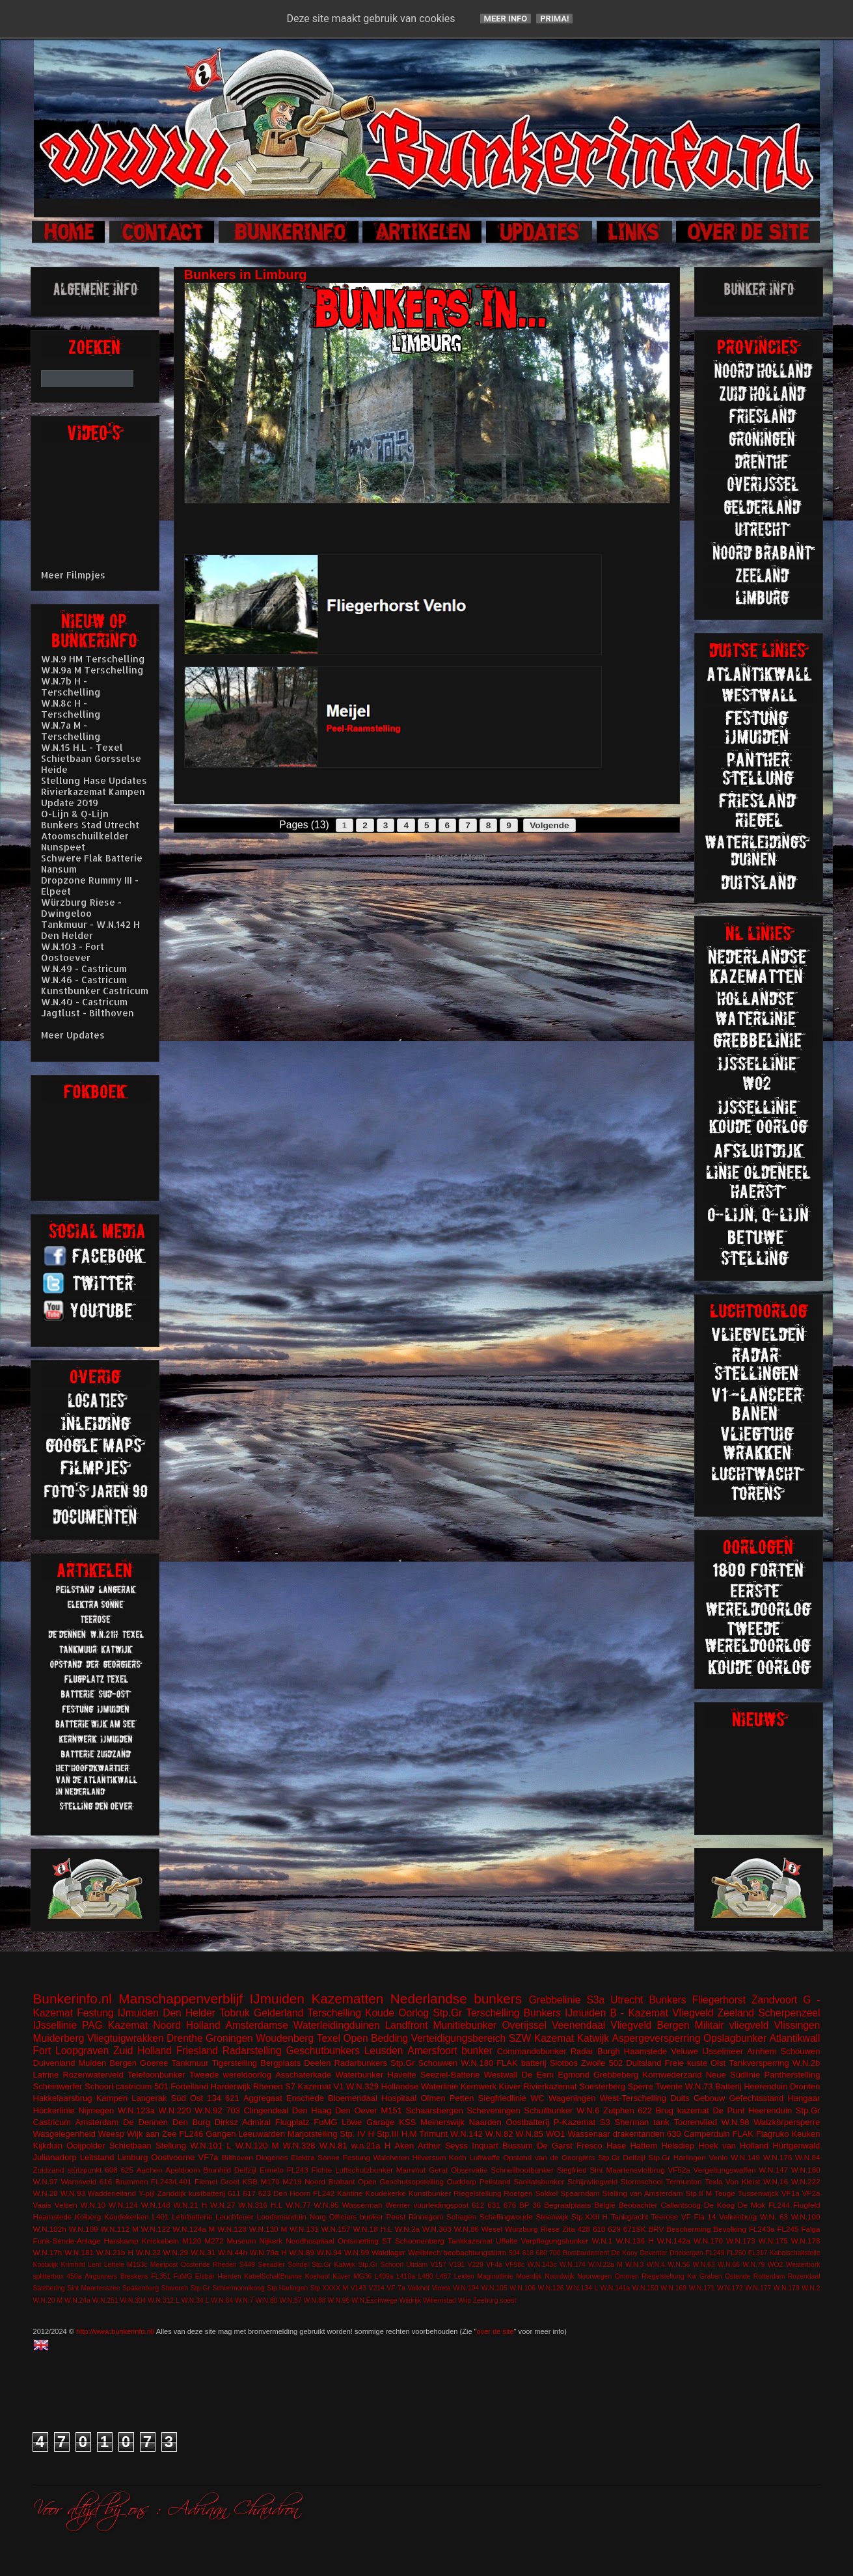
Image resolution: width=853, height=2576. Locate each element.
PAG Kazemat (115, 2025)
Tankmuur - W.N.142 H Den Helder (90, 930)
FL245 (787, 2229)
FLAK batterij (521, 2063)
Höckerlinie (54, 2110)
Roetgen (518, 2193)
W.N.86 (466, 2229)
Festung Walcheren (376, 2157)
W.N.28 (45, 2193)
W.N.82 (499, 2134)
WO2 (775, 2264)
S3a (595, 1999)
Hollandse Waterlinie (420, 2086)
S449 (247, 2264)
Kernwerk (478, 2086)
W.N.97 (45, 2181)
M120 (191, 2240)
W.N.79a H (268, 2252)
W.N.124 (123, 2205)
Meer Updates (73, 1034)
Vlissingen (797, 2025)
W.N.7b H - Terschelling (71, 686)
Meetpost (164, 2264)
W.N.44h (232, 2252)
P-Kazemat (574, 2122)
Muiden (93, 2063)
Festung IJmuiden (118, 2012)
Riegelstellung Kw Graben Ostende (696, 2276)
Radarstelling (252, 2050)
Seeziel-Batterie (450, 2075)
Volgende (549, 825)
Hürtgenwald (796, 2145)
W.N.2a (407, 2229)
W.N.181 (79, 2252)
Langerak (149, 2098)
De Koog (719, 2205)
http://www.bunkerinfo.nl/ (115, 2331)
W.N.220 (175, 2110)
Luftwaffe (484, 2157)
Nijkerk (270, 2240)
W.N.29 (175, 2252)
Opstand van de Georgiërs (549, 2157)
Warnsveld (78, 2181)
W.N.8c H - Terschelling (71, 709)
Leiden (464, 2276)
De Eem (538, 2075)
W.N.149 (745, 2157)
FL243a (762, 2229)
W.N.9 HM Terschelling (93, 658)
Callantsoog (680, 2205)
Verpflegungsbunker (555, 2240)
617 (249, 2193)
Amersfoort (432, 2050)
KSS (407, 2122)
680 (541, 2253)
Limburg (132, 2157)
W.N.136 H (634, 2240)
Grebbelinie (555, 1999)
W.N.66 (729, 2264)
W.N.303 (437, 2229)
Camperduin (707, 2134)
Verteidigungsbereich (458, 2038)
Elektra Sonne (315, 2157)
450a (73, 2276)
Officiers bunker (356, 2216)
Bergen (123, 2063)
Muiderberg (59, 2038)
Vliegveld (692, 2012)
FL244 (779, 2205)
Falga (810, 2229)
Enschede (305, 2098)
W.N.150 (645, 2288)
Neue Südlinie (733, 2075)
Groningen (229, 2038)
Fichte (322, 2169)
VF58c (514, 2264)
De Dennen (145, 2122)
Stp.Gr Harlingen (676, 2157)
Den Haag (312, 2110)
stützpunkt (84, 2169)
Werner (397, 2205)
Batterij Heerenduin (751, 2086)
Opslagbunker (734, 2038)
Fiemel (206, 2181)
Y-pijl (147, 2193)
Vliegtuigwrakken (125, 2038)
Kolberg (88, 2216)
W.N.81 (333, 2145)
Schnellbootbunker (522, 2169)
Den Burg (191, 2122)
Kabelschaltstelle (795, 2253)
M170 (270, 2181)
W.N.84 (807, 2157)
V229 (475, 2264)
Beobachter (638, 2205)
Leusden (383, 2050)
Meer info (506, 18)
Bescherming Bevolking (706, 2229)
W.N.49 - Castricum (84, 968)
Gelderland (278, 2012)
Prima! (554, 18)
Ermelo (272, 2169)
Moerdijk (528, 2276)
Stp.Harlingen (287, 2288)
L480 (425, 2276)
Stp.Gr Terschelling (476, 2012)
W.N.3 (634, 2264)
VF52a (679, 2169)
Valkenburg (738, 2216)
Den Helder (189, 2012)
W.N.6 (587, 2110)
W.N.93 (73, 2193)
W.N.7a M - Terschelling (71, 731)
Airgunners (101, 2276)
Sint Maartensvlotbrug (627, 2169)
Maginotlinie (495, 2276)
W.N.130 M (268, 2229)
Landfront (406, 2025)
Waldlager (388, 2252)
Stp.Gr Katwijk (333, 2264)
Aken (404, 2145)
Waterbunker (359, 2075)
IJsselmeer (722, 2051)
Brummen (131, 2181)
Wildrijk (410, 2300)
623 (264, 2193)
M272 (213, 2240)
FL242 (323, 2193)
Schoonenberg (419, 2240)
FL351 (161, 2276)
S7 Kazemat (308, 2086)
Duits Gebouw (697, 2098)
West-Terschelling (633, 2098)
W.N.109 (83, 2229)
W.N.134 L (582, 2288)
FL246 (191, 2134)
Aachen (150, 2169)
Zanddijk (171, 2193)
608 (111, 2169)
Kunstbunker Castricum (94, 990)
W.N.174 (573, 2264)
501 (161, 2086)
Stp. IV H (357, 2134)
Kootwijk (46, 2264)
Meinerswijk (442, 2122)
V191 (457, 2264)
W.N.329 (362, 2086)
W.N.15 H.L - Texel (82, 747)
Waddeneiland (112, 2193)
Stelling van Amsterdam (643, 2193)
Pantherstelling (792, 2075)
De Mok (751, 2205)
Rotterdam (769, 2276)
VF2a (811, 2193)
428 (584, 2229)
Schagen (461, 2216)
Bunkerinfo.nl (72, 1998)
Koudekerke (385, 2193)
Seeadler (271, 2264)
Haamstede (52, 2216)
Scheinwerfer (58, 2086)
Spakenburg (140, 2288)
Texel (328, 2038)
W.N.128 (232, 2229)
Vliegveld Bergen (650, 2025)
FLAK (742, 2134)
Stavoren (175, 2288)
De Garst (555, 2145)
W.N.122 (155, 2229)
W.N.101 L (210, 2145)
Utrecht (626, 1999)
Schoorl (99, 2086)
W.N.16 (775, 2181)
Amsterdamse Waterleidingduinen (303, 2025)
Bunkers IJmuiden (565, 2012)
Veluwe (684, 2051)
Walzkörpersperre (786, 2122)
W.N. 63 (774, 2216)
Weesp (111, 2134)
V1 (339, 2086)
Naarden (485, 2122)
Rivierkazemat (549, 2086)
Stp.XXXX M (329, 2288)
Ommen (627, 2276)
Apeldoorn (182, 2169)
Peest (396, 2216)
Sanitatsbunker (538, 2181)
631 (493, 2205)
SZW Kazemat (542, 2038)
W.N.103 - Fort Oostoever (72, 952)
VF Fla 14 (698, 2216)
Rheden (224, 2264)
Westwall (501, 2075)
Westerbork (803, 2264)
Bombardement (586, 2253)
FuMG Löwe (338, 2122)
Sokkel (546, 2193)
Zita (568, 2229)
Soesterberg (602, 2086)
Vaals (42, 2205)
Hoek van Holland (733, 2145)
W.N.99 (356, 2252)
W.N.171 (702, 2288)
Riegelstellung (477, 2193)
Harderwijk (230, 2086)
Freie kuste (685, 2063)
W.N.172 (730, 2288)
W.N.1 (602, 2240)
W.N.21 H (190, 2205)
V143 (358, 2288)
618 (528, 2253)
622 (645, 2110)
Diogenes (272, 2157)
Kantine (350, 2193)
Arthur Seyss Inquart (458, 2145)
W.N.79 (753, 2264)
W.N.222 (805, 2181)
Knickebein (160, 2240)
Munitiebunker (465, 2025)
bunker (477, 2050)
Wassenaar (588, 2134)
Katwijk (593, 2038)
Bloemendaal (352, 2098)
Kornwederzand (671, 2075)
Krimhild (73, 2264)
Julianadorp (55, 2157)
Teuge (724, 2193)
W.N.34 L (196, 2300)
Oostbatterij (527, 2122)
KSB (250, 2181)
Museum (241, 2240)
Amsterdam (96, 2122)
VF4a (494, 2264)
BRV (656, 2229)
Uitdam (416, 2264)
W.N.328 (299, 2145)
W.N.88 (314, 2300)
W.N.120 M (257, 2145)
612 (478, 2205)
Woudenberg (285, 2038)
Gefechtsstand (756, 2098)
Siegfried (572, 2169)
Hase (616, 2145)
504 (514, 2253)
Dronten (805, 2086)
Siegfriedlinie (502, 2098)
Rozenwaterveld (92, 2075)
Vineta (441, 2288)
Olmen (432, 2098)
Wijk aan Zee (151, 2134)
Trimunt (434, 2134)
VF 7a (395, 2288)
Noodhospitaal (310, 2240)
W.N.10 (93, 2205)
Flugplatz (292, 2122)
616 (106, 2181)
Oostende (195, 2264)
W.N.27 (222, 2205)
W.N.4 (656, 2264)
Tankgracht (629, 2216)
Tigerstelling (234, 2063)
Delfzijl (245, 2169)
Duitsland (643, 2063)
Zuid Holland (142, 2050)
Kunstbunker (430, 2193)
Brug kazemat (682, 2110)
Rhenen (268, 2086)
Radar (582, 2051)
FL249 (714, 2253)
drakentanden (639, 2134)
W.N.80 (266, 2300)
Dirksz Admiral (243, 2122)
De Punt (728, 2110)
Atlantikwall (794, 2038)
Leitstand (97, 2157)
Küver (510, 2086)
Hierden (229, 2276)
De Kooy (625, 2253)
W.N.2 (811, 2288)
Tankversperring (759, 2063)
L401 (160, 2216)
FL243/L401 (171, 2181)
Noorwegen (594, 2276)
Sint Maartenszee (93, 2288)
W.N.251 (105, 2300)
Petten (462, 2098)
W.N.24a (77, 2300)
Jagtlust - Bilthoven (87, 1012)
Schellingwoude (506, 2216)
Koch (458, 2157)
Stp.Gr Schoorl (380, 2264)
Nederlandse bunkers (456, 1998)
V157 (438, 2264)
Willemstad (439, 2300)
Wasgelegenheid (64, 2134)
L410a (405, 2276)
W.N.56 (679, 2264)
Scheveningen (493, 2110)
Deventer (653, 2253)
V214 (376, 2288)
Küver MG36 (352, 2276)
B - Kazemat (639, 2012)
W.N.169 (673, 2288)
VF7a (208, 2157)
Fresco (589, 2145)
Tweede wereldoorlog (230, 2075)
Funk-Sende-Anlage (67, 2240)
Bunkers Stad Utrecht (90, 824)
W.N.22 (148, 2252)
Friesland (197, 2050)
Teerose (665, 2216)
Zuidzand (48, 2169)
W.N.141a (615, 2288)
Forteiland (189, 2086)
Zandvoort (774, 1999)
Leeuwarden (261, 2134)
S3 (605, 2122)
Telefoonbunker (156, 2075)
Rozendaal (804, 2276)
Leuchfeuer (234, 2216)
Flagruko (772, 2134)
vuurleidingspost (440, 2205)
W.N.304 (133, 2300)
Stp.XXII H (589, 2216)
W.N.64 (222, 2300)
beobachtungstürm (474, 2252)
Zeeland (736, 2012)
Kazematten (347, 1998)
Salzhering (49, 2288)
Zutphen (618, 2110)
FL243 (297, 2169)
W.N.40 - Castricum (84, 1001)
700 (554, 2253)
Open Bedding (375, 2038)
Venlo (718, 2157)
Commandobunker (532, 2051)
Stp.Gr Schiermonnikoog (228, 2288)
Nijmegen (96, 2110)
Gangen (221, 2134)
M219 (291, 2181)
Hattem (643, 2145)
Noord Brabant (330, 2181)
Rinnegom (426, 2216)
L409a (384, 2276)
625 (127, 2169)
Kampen (112, 2098)
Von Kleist (742, 2181)
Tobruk (234, 2012)
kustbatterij (207, 2193)
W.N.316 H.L (260, 2205)
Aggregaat (262, 2098)
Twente (669, 2086)
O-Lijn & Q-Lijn (75, 813)
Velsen (66, 2205)
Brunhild (217, 2169)
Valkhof (418, 2288)
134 (214, 2098)
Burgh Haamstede (632, 2051)
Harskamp (121, 2240)
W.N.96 (338, 2300)
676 (510, 2205)
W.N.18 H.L (372, 2229)
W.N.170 (708, 2240)
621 (232, 2098)
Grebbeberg (615, 2075)
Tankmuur (189, 2063)
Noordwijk (560, 2276)
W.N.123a (136, 2110)
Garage (380, 2122)
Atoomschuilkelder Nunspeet (85, 841)
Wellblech (424, 2252)
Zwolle (593, 2063)
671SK (634, 2229)
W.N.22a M (605, 2264)
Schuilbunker (548, 2110)
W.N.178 (805, 2240)
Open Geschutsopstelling (401, 2181)
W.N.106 (522, 2288)
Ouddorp (461, 2181)
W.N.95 (326, 2205)
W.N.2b (806, 2063)
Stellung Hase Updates (94, 780)
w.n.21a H (370, 2145)
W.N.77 (298, 2205)
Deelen (317, 2063)
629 (614, 2229)
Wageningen (572, 2098)
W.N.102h (49, 2229)
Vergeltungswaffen (725, 2169)
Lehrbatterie (192, 2216)
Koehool (317, 2276)
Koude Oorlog (397, 2012)
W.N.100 (805, 2216)
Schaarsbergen (434, 2110)
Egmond (573, 2075)
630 (674, 2134)
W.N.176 (777, 2157)
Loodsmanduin (281, 2216)
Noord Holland (186, 2025)
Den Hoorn (291, 2193)
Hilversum (429, 2157)
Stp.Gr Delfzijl (621, 2157)
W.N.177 (758, 2288)
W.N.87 (290, 2300)
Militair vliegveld (732, 2025)
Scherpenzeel (789, 2012)
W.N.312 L (164, 2300)
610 (599, 2229)
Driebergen (686, 2253)
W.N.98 (736, 2122)
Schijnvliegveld (592, 2181)
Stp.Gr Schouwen (423, 2063)
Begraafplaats (567, 2205)
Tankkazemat (470, 2240)
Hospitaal (398, 2098)
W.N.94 (329, 2252)
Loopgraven (82, 2050)
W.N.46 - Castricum (84, 979)
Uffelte (507, 2240)
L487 (443, 2276)
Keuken (805, 2134)
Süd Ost (187, 2098)
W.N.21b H (114, 2252)
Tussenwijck (758, 2193)
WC (537, 2098)
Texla (713, 2181)
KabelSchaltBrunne (273, 2276)
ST (387, 2240)
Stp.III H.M (397, 2134)
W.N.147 (773, 2169)
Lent (94, 2264)
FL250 (736, 2253)
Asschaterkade (303, 2075)
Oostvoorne (173, 2157)
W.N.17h (47, 2252)
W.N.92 (209, 2110)
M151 (391, 2110)
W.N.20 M (48, 2300)
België (605, 2205)
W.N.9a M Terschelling (92, 669)
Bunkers (667, 1999)
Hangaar (803, 2098)
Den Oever (356, 2110)
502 (616, 2063)
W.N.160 (805, 2169)
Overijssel (524, 2025)
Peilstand (495, 2181)
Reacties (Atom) (455, 856)
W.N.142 (466, 2134)
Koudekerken (126, 2216)
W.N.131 (304, 2229)
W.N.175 (773, 2240)
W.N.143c (542, 2264)
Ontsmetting (358, 2240)
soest (508, 2300)
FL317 (757, 2253)
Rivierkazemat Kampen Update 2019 (93, 797)
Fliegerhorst (719, 1999)
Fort (42, 2050)
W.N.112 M (119, 2229)
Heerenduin (770, 2110)
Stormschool (642, 2181)
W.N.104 (466, 2288)
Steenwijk (551, 2216)
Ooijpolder (85, 2145)
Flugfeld (806, 2205)
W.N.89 (302, 2252)
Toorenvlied (695, 2122)
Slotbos (564, 2063)
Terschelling (334, 2012)
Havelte (401, 2075)
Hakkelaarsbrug (62, 2098)
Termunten (683, 2181)
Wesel (491, 2229)
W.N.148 (155, 2205)
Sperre (640, 2086)
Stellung (171, 2145)
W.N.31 (203, 2252)
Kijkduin (48, 2145)
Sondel (298, 2264)
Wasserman (362, 2205)
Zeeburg (485, 2300)
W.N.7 (244, 2300)
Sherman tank (642, 2122)
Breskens (134, 2276)
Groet (230, 2181)
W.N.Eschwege (374, 2300)
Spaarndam (579, 2193)
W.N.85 (529, 2134)
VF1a (790, 2193)
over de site (495, 2331)
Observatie (469, 2169)
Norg (318, 2216)
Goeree (154, 2063)
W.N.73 (699, 2086)
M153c (137, 2264)
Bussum (517, 2145)
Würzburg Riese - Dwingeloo (81, 908)
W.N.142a (673, 2240)
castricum (134, 2086)
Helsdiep (678, 2145)
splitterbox (48, 2276)
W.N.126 (551, 2288)
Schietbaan (130, 2145)
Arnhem (762, 2051)
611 (234, 2193)
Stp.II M (698, 2193)
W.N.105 (494, 2288)
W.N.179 (787, 2288)
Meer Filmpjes (73, 574)
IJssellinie (55, 2025)
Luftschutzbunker (364, 2169)
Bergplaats (280, 2063)
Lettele (114, 2264)
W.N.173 (740, 2240)
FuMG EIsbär (193, 2276)
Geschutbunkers (323, 2050)
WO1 (555, 2134)
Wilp (464, 2300)
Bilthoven (237, 2157)
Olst (718, 2063)
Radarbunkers (360, 2063)
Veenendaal (578, 2025)
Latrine (46, 2075)
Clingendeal (266, 2110)
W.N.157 (336, 2229)
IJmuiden (277, 1998)
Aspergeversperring (656, 2038)
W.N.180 (477, 2063)
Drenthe (184, 2038)
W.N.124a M (193, 2229)
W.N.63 (704, 2264)
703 (233, 2110)
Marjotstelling (313, 2134)
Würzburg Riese (532, 2229)
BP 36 (530, 2205)
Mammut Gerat (422, 2169)
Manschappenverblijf (180, 1998)
